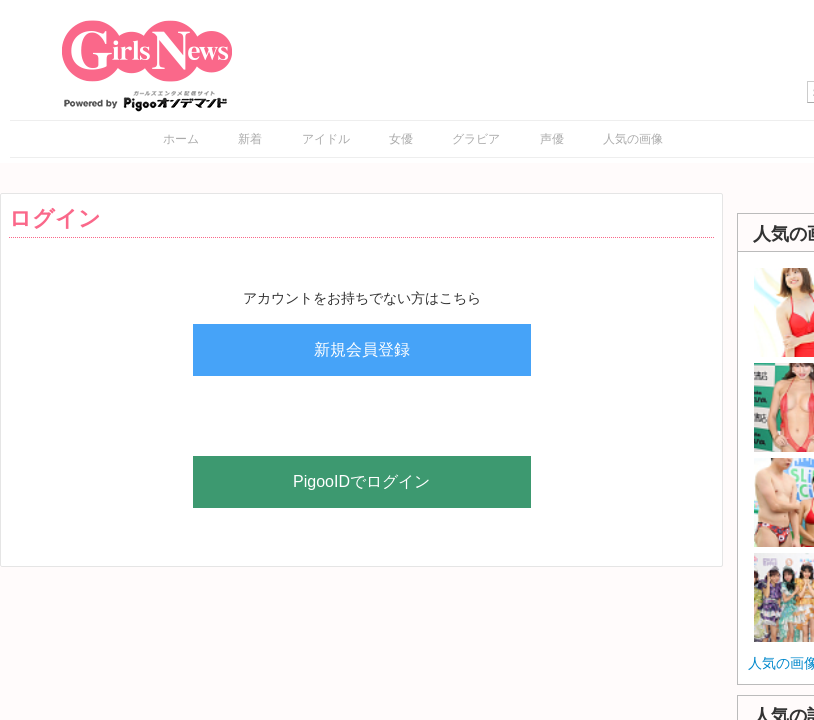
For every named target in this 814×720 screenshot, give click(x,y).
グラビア (476, 139)
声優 (552, 139)
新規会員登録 (362, 349)
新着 (250, 139)
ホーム (181, 139)
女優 (401, 139)
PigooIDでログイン (361, 481)
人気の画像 (633, 139)
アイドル (326, 139)
